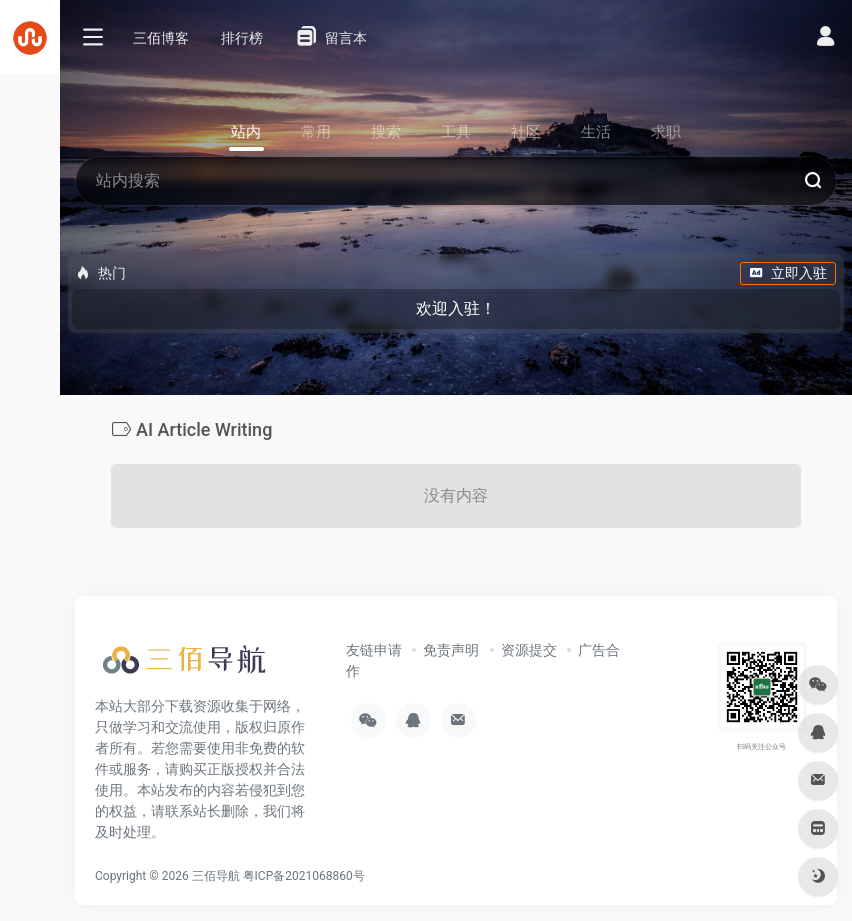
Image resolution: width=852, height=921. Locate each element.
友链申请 (374, 650)
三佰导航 (216, 876)
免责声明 (451, 650)
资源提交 (529, 650)
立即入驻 (788, 273)
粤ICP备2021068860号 (304, 876)
